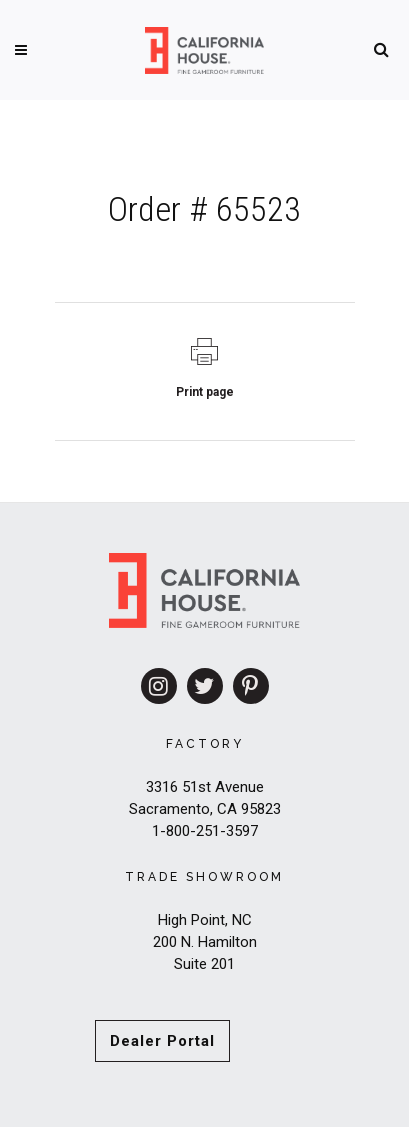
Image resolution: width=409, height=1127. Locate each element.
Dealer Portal (162, 1041)
